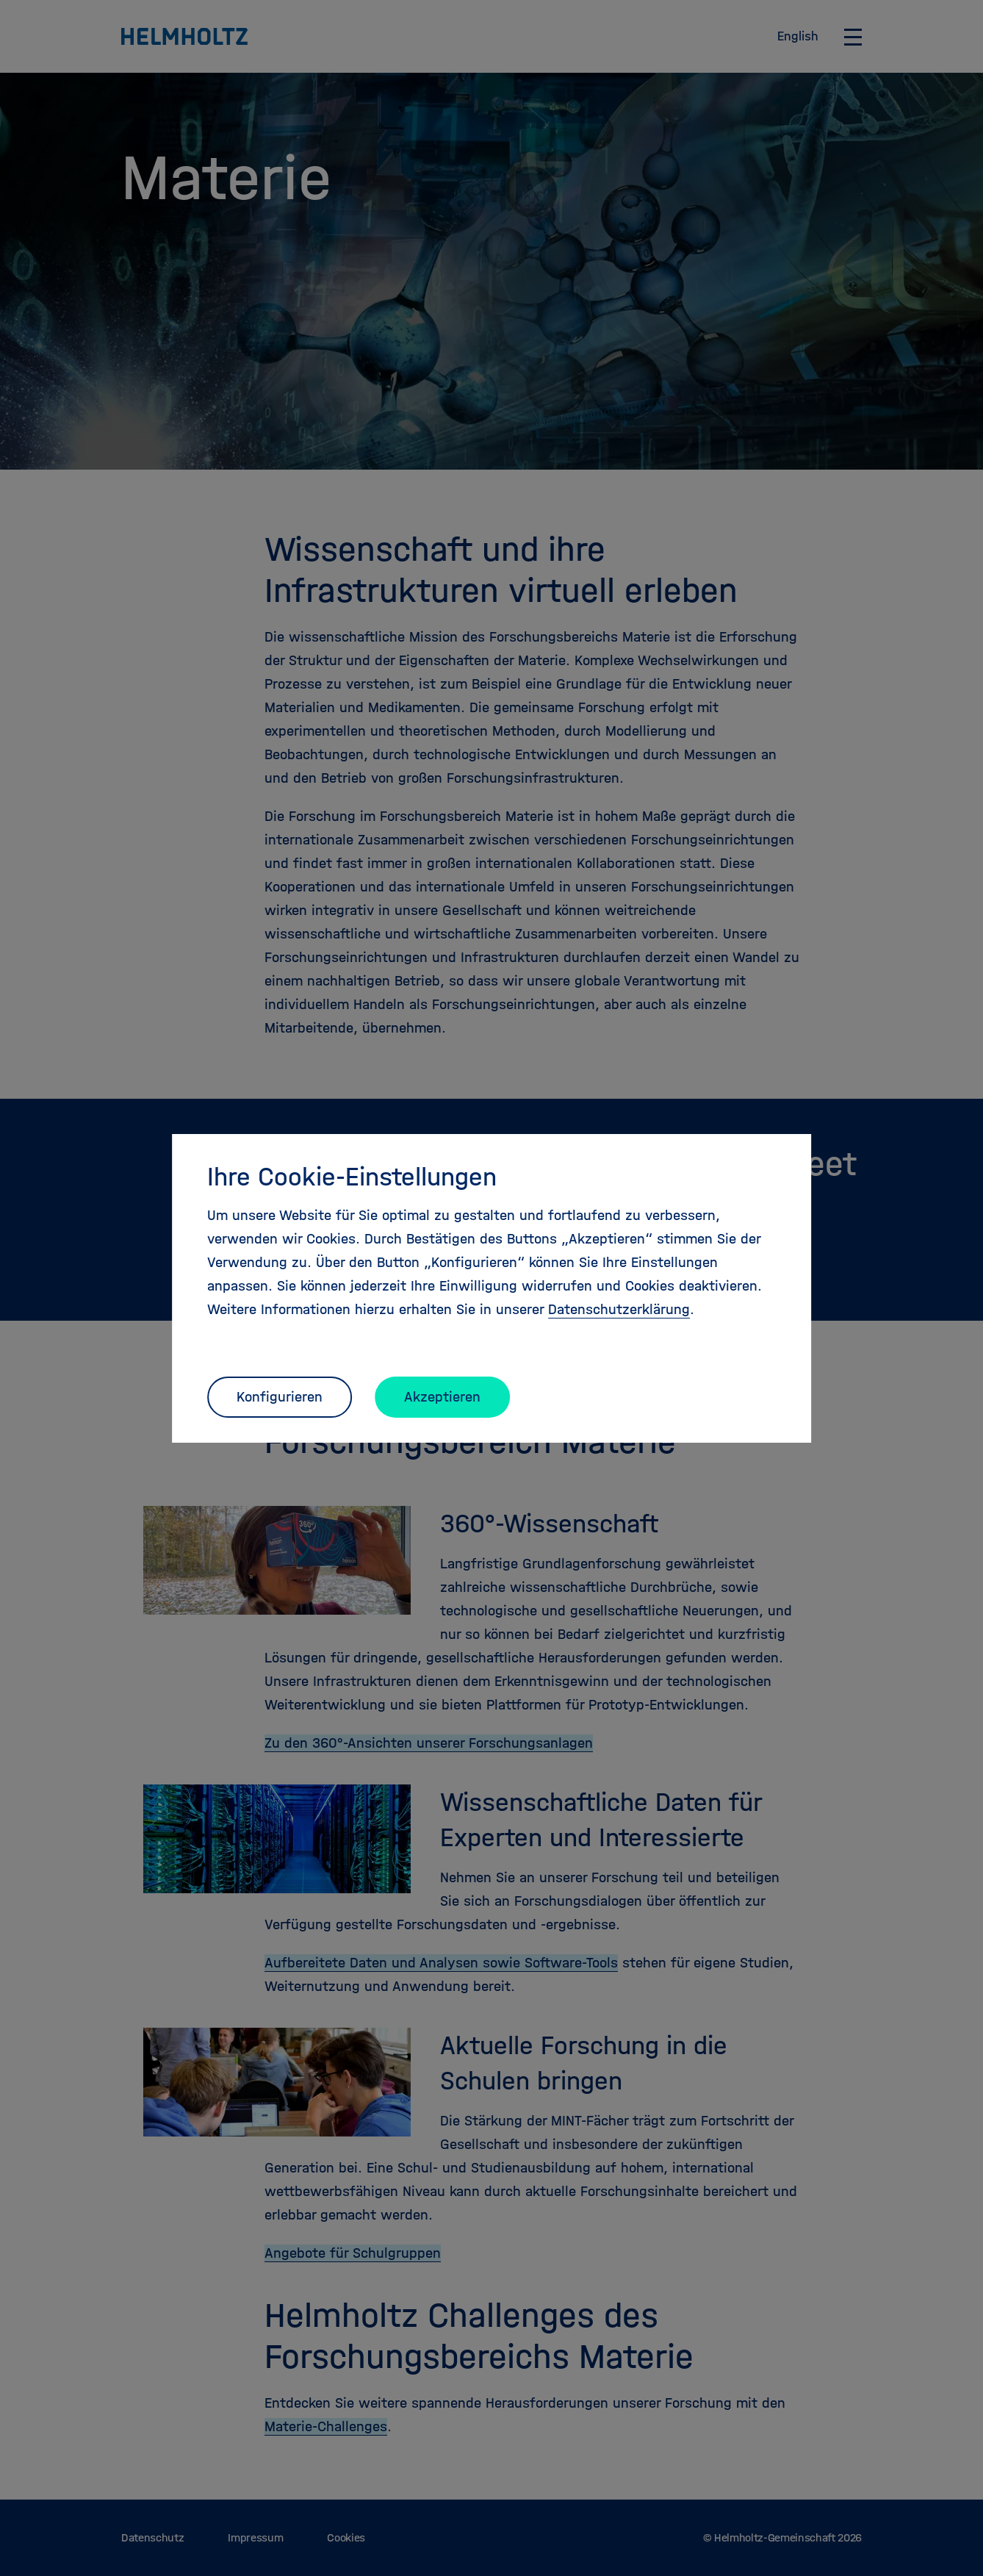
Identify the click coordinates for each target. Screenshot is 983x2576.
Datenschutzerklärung (619, 1309)
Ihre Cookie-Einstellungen (352, 1176)
